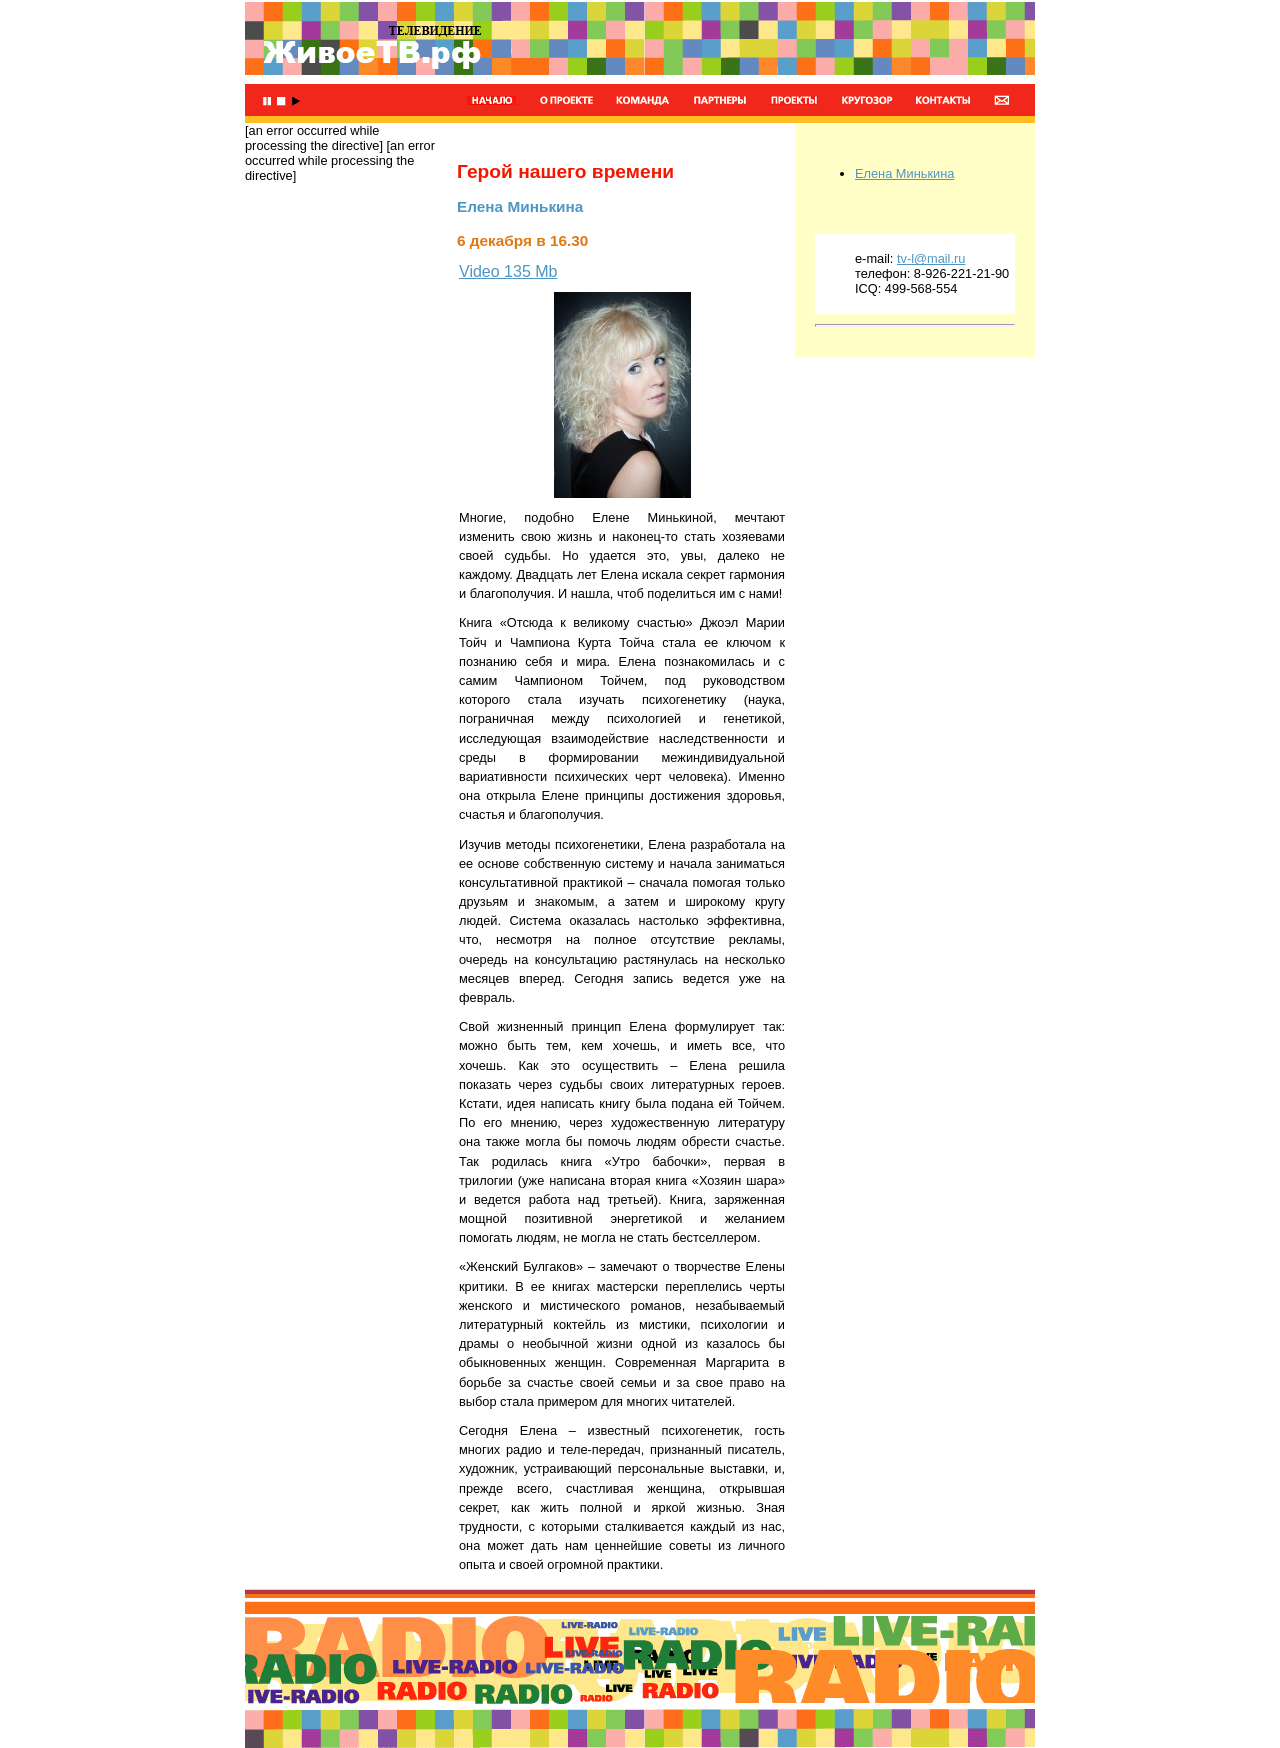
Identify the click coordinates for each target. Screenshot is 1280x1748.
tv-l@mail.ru (931, 258)
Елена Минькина (904, 173)
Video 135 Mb (508, 271)
